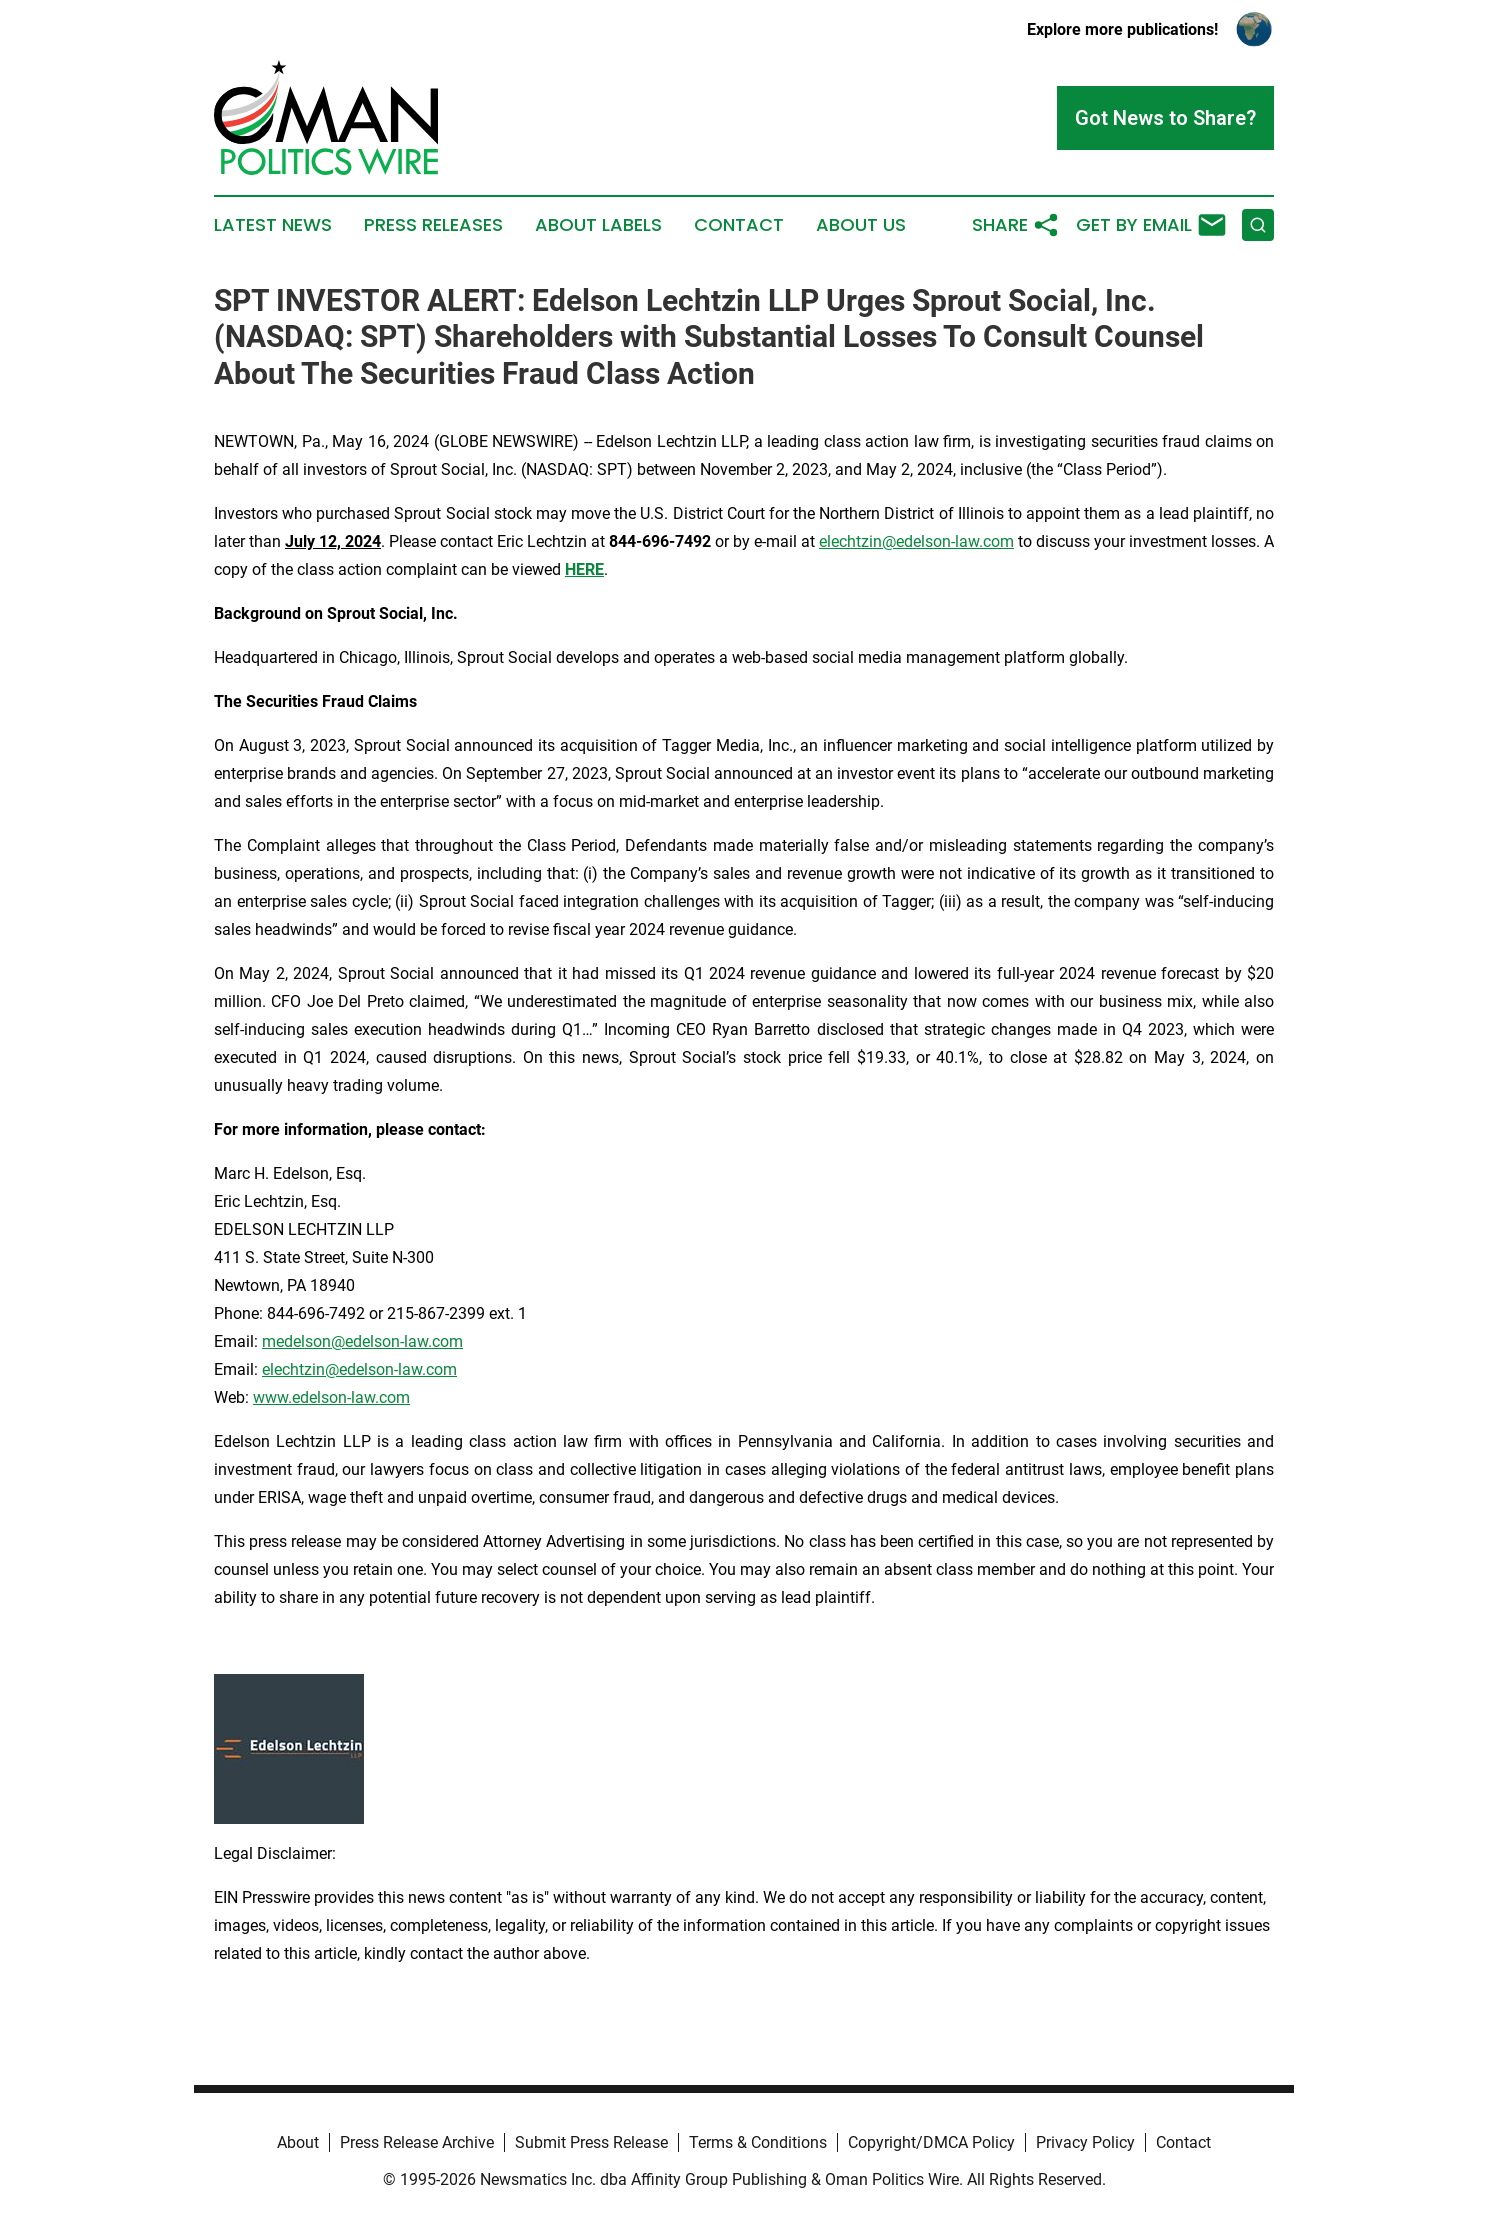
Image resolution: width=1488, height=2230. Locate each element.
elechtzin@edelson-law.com (916, 541)
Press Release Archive (417, 2142)
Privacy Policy (1085, 2142)
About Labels (598, 225)
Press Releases (433, 225)
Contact (739, 225)
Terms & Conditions (758, 2142)
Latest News (273, 225)
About (298, 2142)
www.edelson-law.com (331, 1397)
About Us (861, 225)
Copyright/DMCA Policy (931, 2142)
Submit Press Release (591, 2142)
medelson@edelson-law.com (362, 1341)
